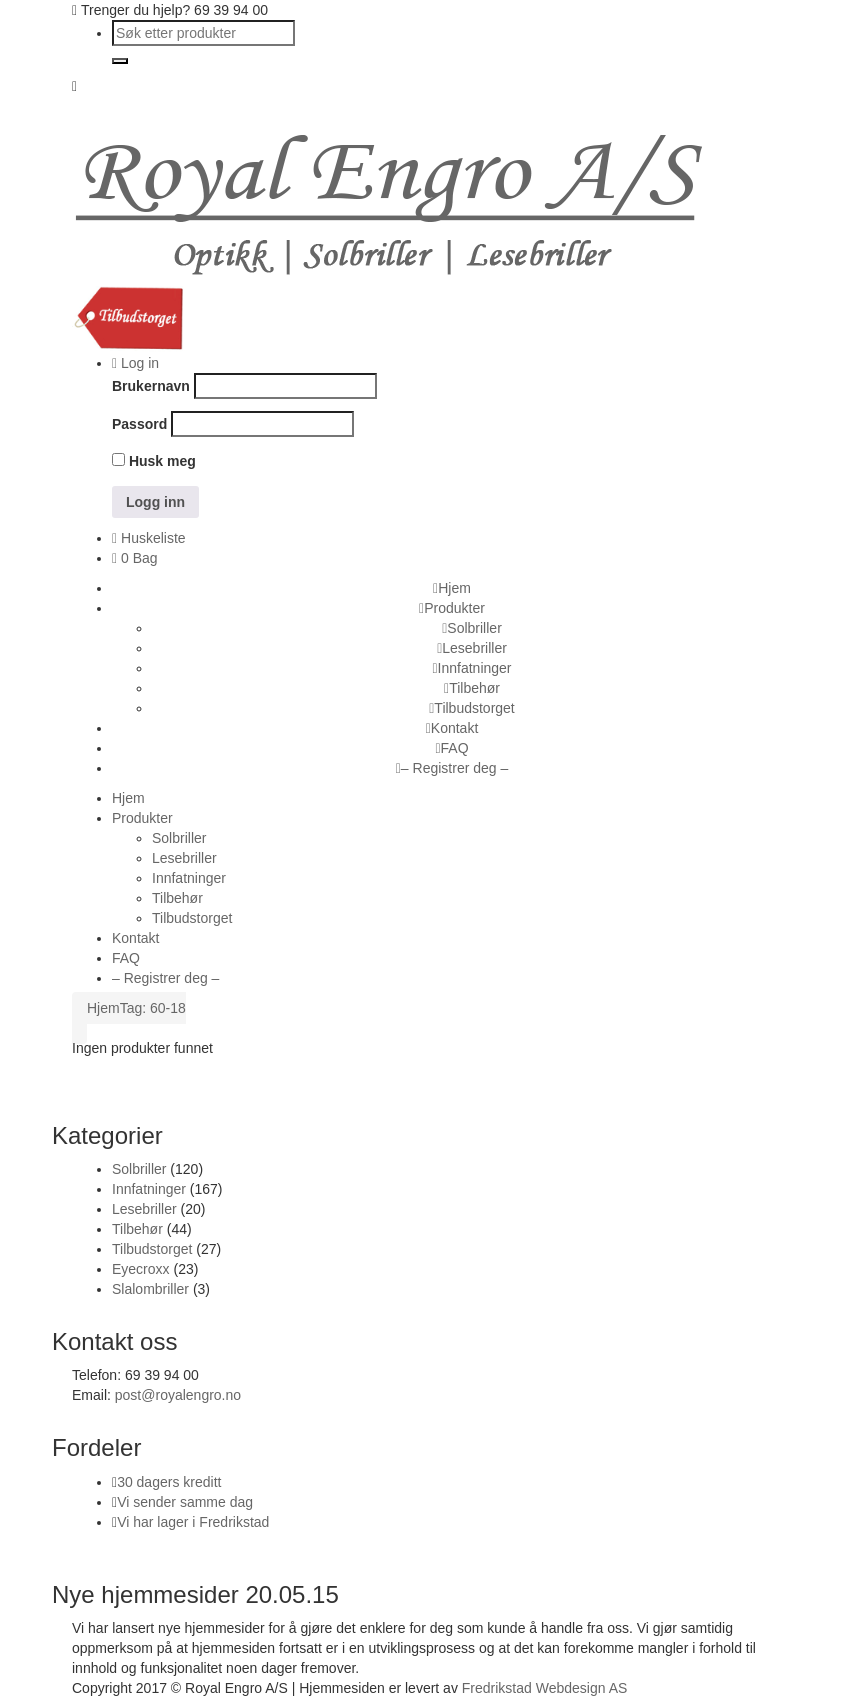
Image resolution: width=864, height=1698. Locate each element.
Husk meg (154, 461)
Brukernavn (151, 386)
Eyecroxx (141, 1269)
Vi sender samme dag (185, 1502)
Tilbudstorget (152, 1249)
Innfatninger (149, 1189)
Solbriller (139, 1169)
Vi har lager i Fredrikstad (193, 1522)
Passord (139, 424)
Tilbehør (137, 1229)
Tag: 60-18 (153, 1008)
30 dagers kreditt (169, 1482)
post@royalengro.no (178, 1395)
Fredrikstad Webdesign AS (545, 1688)
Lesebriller (144, 1209)
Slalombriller (150, 1289)
